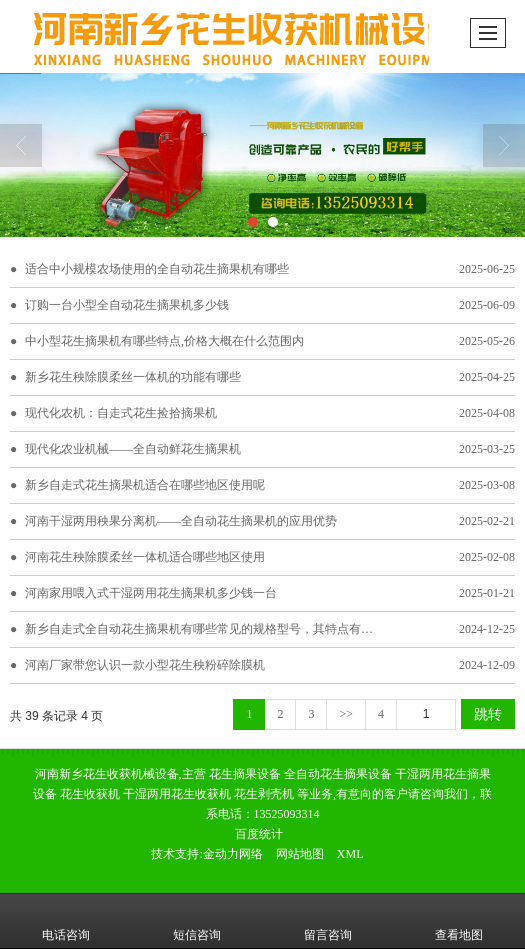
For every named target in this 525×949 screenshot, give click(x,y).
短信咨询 (197, 921)
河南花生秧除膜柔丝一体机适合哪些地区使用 (145, 557)
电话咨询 (66, 921)
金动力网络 (233, 854)
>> (346, 714)
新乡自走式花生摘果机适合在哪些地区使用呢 (145, 485)
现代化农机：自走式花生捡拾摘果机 (121, 413)
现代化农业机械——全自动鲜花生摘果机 (133, 449)
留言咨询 (328, 921)
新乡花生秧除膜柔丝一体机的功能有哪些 (133, 377)
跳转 (488, 714)
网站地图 (300, 854)
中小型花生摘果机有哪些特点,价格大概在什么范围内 (164, 341)
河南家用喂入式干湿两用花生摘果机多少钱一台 (151, 593)
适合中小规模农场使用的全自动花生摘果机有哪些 (157, 269)
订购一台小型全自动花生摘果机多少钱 (127, 305)
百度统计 (259, 834)
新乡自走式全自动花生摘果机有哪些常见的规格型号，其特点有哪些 (205, 629)
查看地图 (459, 921)
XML (350, 854)
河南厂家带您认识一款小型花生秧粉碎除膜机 (145, 665)
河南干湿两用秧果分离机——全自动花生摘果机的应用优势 (181, 521)
